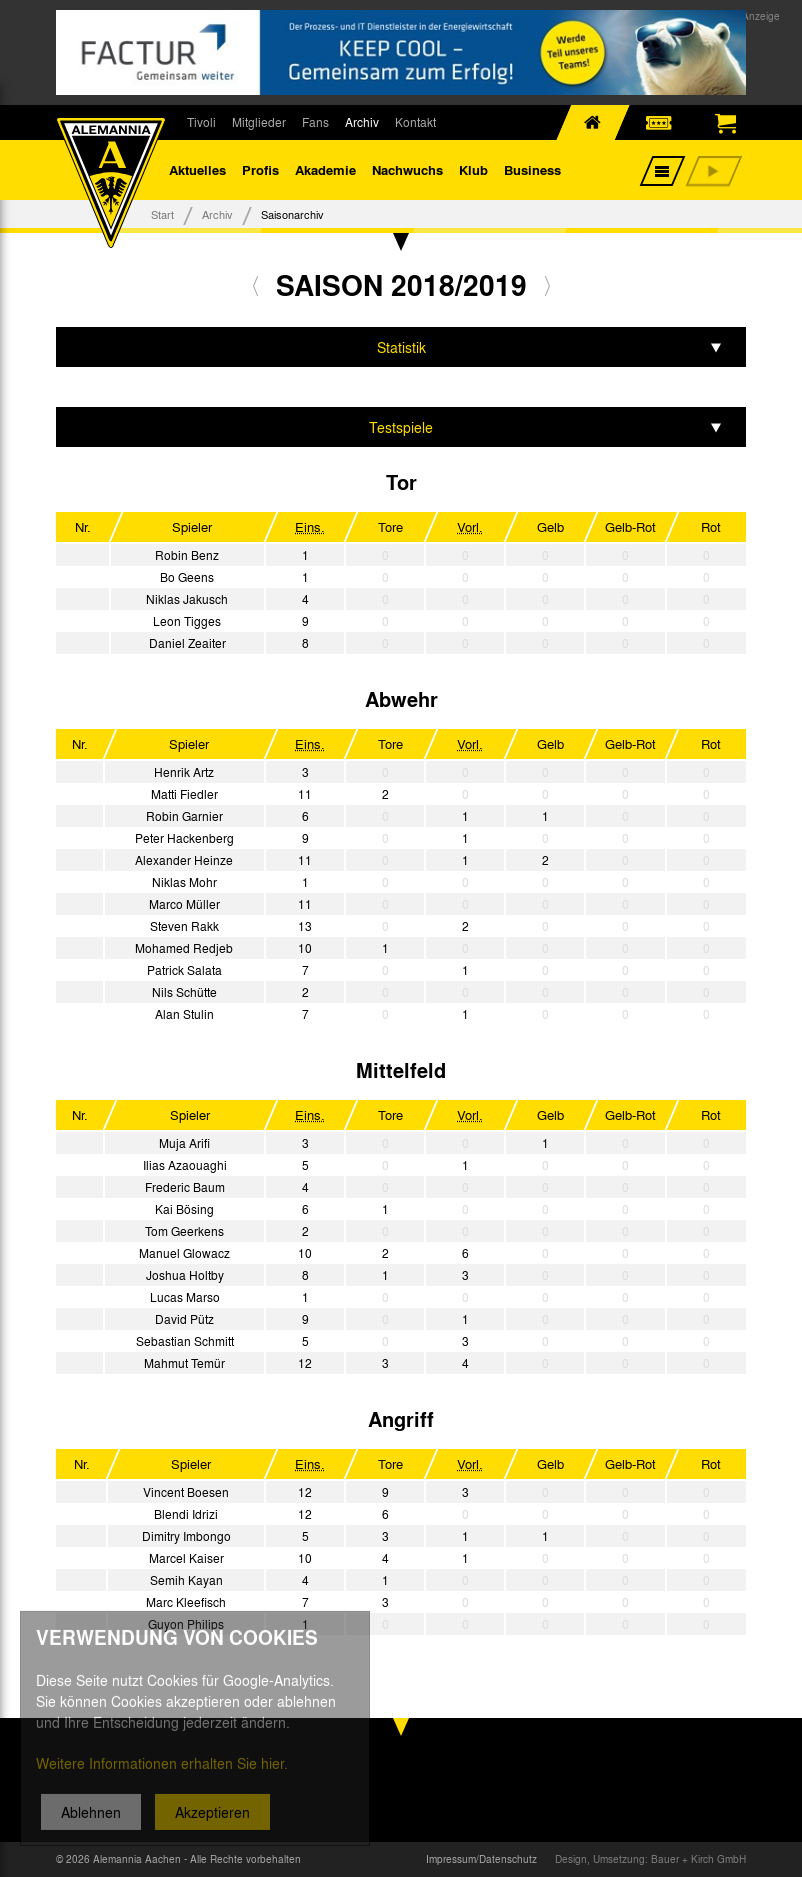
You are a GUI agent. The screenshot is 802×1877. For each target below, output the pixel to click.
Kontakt (415, 122)
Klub (473, 169)
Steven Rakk (184, 926)
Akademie (325, 169)
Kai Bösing (184, 1209)
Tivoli (201, 122)
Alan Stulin (184, 1014)
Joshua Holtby (185, 1275)
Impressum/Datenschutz (481, 1859)
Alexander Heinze (184, 860)
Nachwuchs (407, 169)
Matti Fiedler (184, 794)
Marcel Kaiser (186, 1558)
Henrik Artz (184, 772)
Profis (260, 169)
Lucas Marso (185, 1297)
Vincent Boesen (186, 1492)
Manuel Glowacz (184, 1253)
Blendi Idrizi (186, 1514)
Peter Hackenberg (184, 838)
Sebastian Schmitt (185, 1341)
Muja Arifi (184, 1143)
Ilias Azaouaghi (185, 1165)
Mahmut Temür (184, 1363)
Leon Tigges (187, 621)
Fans (315, 122)
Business (532, 169)
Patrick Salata (184, 970)
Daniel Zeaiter (187, 643)
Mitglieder (259, 122)
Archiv (362, 122)
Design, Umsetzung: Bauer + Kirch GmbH (650, 1859)
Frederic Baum (185, 1187)
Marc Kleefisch (186, 1602)
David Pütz (184, 1319)
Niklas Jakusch (187, 599)
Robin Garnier (184, 816)
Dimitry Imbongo (186, 1536)
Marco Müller (184, 904)
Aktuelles (197, 169)
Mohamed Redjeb (184, 948)
